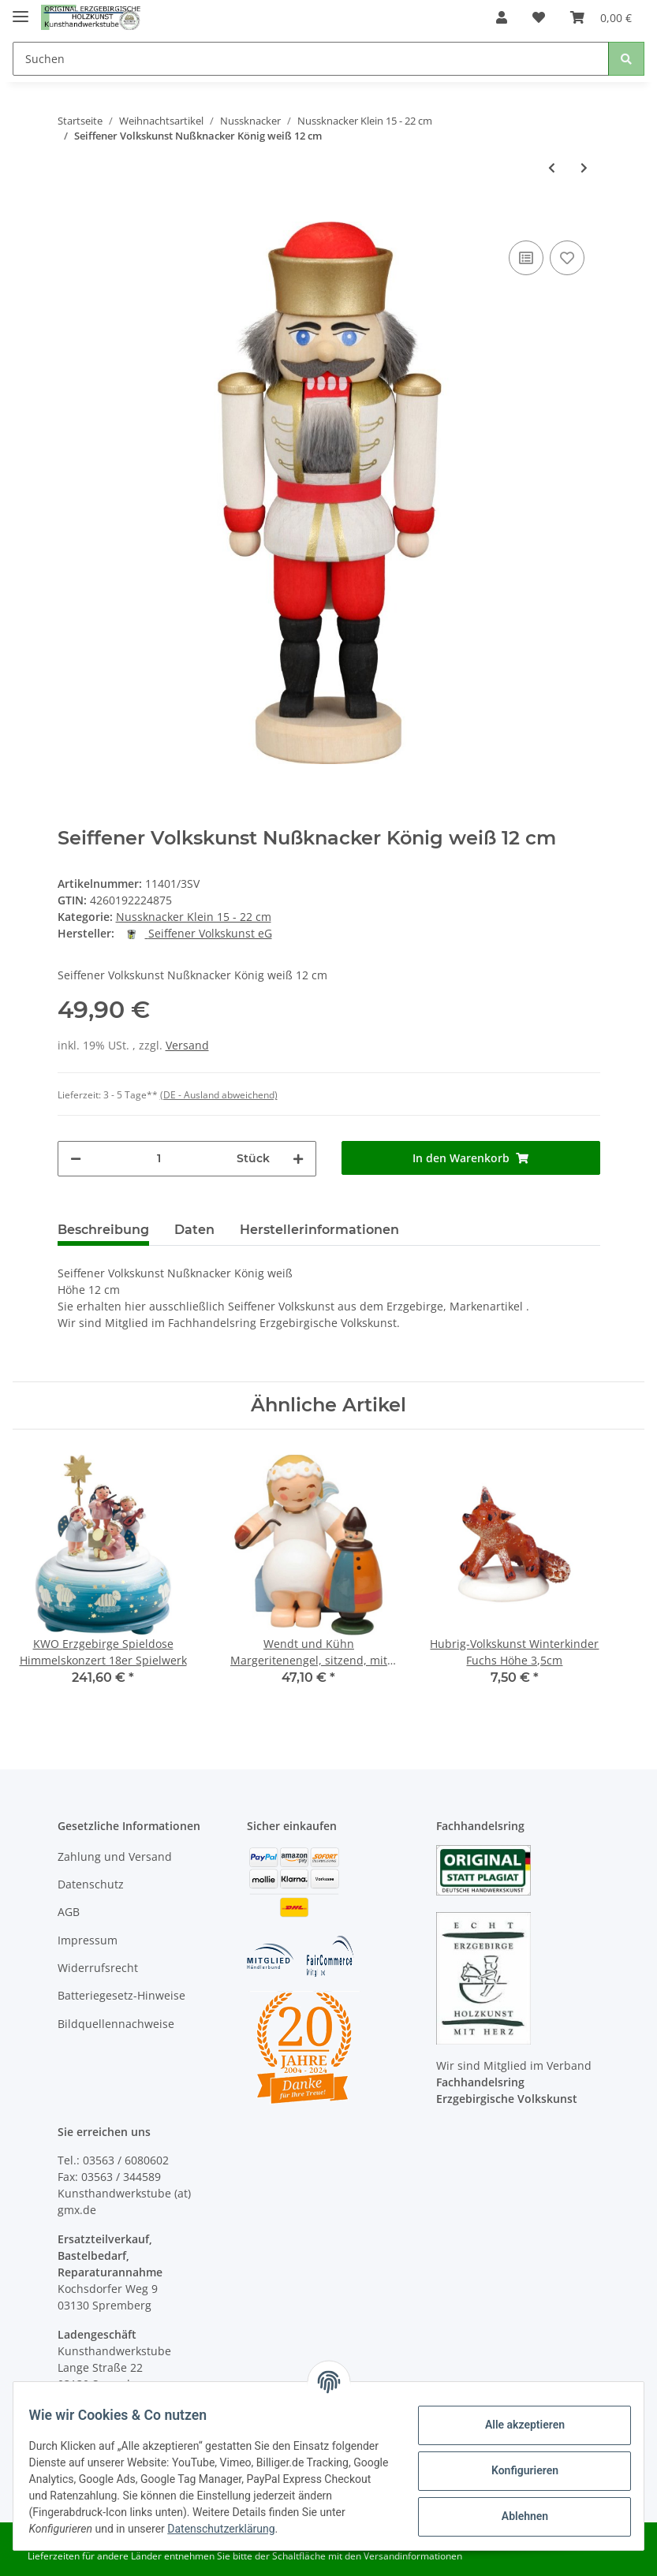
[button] (501, 17)
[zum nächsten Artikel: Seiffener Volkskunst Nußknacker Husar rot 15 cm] (584, 168)
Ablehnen (514, 2516)
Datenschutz (91, 1884)
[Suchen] (311, 59)
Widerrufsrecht (98, 1967)
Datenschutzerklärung (310, 2528)
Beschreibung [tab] (103, 1229)
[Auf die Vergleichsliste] (526, 257)
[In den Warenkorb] (70, 213)
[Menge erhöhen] (298, 1159)
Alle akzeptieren (514, 2424)
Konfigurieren (514, 2470)
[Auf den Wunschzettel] (567, 257)
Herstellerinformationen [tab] (319, 1229)
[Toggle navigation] (20, 10)
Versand (187, 1045)
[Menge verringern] (75, 1159)
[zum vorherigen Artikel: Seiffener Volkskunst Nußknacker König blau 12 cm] (552, 168)
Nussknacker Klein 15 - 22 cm (193, 916)
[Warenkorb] (601, 17)
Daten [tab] (194, 1229)
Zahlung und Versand (115, 1856)
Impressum (88, 1940)
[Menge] (159, 1159)
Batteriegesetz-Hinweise (121, 1995)
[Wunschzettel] (539, 17)
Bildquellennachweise (116, 2023)
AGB (69, 1911)
